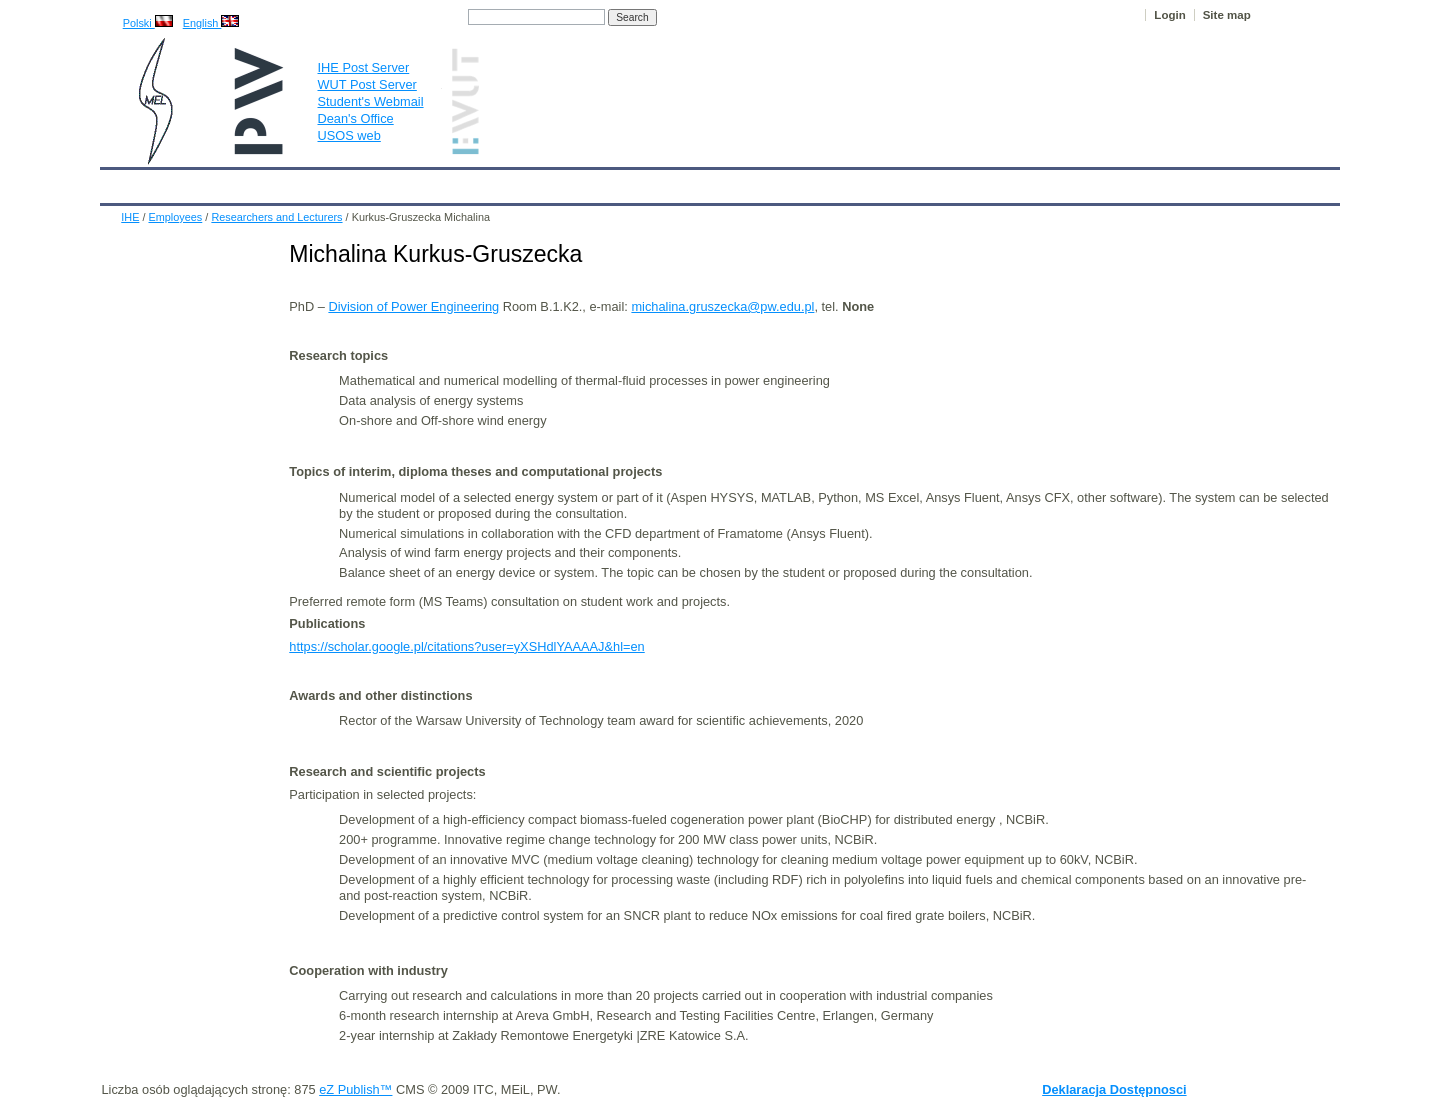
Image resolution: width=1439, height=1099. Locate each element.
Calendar (190, 182)
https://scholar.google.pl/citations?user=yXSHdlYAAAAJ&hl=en (466, 646)
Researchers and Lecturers (276, 217)
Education (514, 182)
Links (863, 182)
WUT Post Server (367, 84)
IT (813, 182)
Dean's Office (356, 118)
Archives (754, 182)
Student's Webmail (371, 101)
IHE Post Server (364, 67)
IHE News (274, 182)
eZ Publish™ (355, 1089)
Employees (425, 182)
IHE (125, 182)
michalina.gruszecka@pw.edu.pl (722, 306)
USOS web (349, 135)
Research (599, 182)
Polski (148, 23)
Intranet (930, 182)
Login (1169, 15)
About (348, 182)
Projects (677, 182)
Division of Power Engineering (413, 306)
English (211, 23)
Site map (1227, 15)
